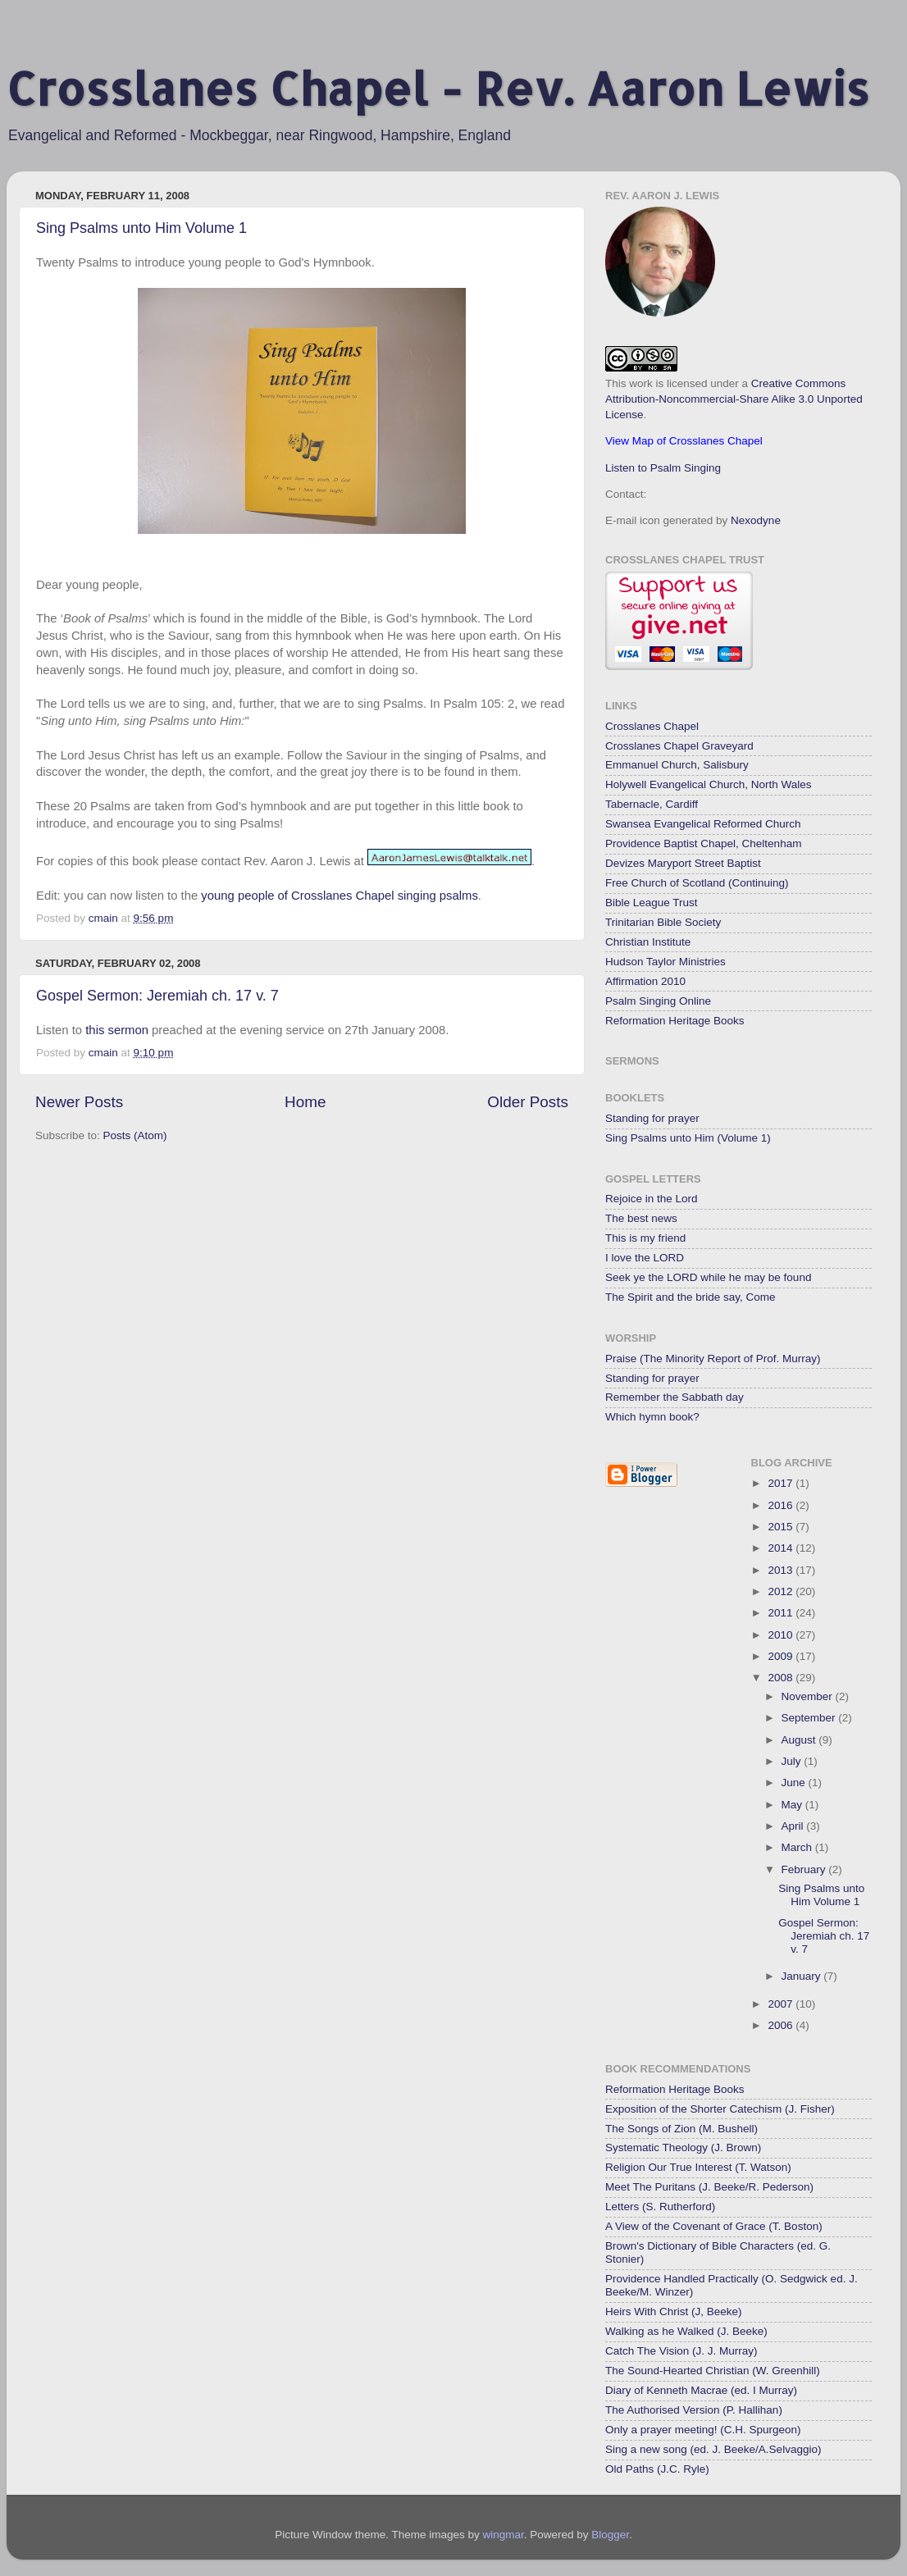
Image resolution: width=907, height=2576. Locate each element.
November (809, 1696)
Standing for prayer (652, 1118)
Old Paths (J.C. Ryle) (657, 2469)
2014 (781, 1548)
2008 (781, 1677)
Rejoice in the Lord (651, 1198)
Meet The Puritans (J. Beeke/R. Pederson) (709, 2187)
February (805, 1869)
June (795, 1782)
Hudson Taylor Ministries (665, 961)
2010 (781, 1635)
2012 (781, 1591)
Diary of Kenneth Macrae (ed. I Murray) (701, 2390)
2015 (781, 1527)
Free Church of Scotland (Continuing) (697, 883)
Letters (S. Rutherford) (660, 2206)
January (803, 1976)
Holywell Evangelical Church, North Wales (708, 784)
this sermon (116, 1030)
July (793, 1761)
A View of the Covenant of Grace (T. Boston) (714, 2226)
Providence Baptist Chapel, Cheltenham (703, 843)
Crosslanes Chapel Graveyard (679, 746)
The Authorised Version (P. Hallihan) (693, 2410)
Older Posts (527, 1101)
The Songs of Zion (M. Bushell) (681, 2128)
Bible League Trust (651, 902)
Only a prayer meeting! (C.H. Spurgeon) (703, 2429)
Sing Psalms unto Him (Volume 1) (688, 1138)
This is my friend (645, 1238)
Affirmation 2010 (645, 981)
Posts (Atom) (135, 1135)
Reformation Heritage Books (675, 1020)
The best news (641, 1218)
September (810, 1718)
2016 (781, 1505)
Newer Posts (79, 1101)
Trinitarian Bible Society (663, 922)
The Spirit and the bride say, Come (690, 1297)
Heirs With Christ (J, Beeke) (673, 2311)
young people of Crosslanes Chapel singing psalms (339, 895)
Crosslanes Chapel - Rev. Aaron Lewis (438, 88)
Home (305, 1101)
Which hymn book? (652, 1417)
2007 (781, 2004)
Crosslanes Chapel (652, 726)
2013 (781, 1570)
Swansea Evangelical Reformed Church (703, 824)
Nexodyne (756, 520)
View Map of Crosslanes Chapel (684, 441)
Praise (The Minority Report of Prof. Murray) (713, 1358)
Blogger (610, 2534)
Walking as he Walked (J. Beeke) (686, 2331)
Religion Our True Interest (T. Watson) (698, 2167)
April (794, 1826)
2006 (781, 2025)
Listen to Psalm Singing (663, 468)
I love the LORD (644, 1258)
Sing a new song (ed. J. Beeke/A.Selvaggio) (713, 2449)
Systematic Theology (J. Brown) (683, 2147)
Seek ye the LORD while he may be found (708, 1277)
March (798, 1847)
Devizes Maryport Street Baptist (683, 863)
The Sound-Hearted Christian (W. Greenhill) (712, 2370)
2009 (781, 1656)
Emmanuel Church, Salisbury (677, 765)
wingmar (502, 2534)
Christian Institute (648, 942)
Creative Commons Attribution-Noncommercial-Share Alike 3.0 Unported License (734, 399)
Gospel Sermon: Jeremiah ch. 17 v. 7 (157, 995)
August (800, 1740)
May (793, 1805)
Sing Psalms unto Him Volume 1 (141, 228)
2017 (781, 1483)
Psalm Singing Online (658, 1001)
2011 (781, 1613)
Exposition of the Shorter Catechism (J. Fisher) (720, 2109)
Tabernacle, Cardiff (651, 804)
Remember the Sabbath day (674, 1397)
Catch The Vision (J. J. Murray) (681, 2351)
